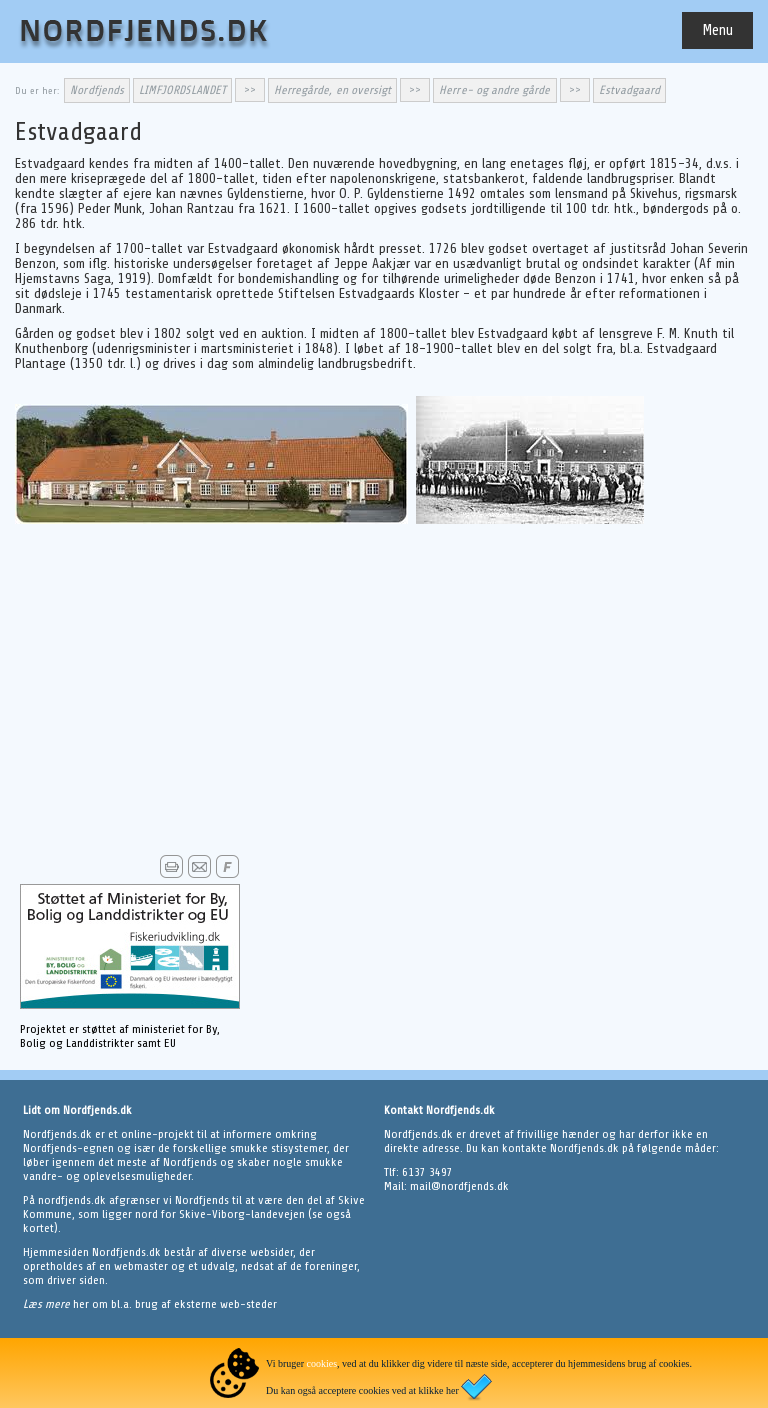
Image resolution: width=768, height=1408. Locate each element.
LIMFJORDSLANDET (182, 90)
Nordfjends (97, 90)
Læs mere (48, 1304)
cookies (322, 1363)
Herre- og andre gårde (494, 90)
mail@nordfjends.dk (459, 1186)
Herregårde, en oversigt (332, 90)
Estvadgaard (630, 90)
